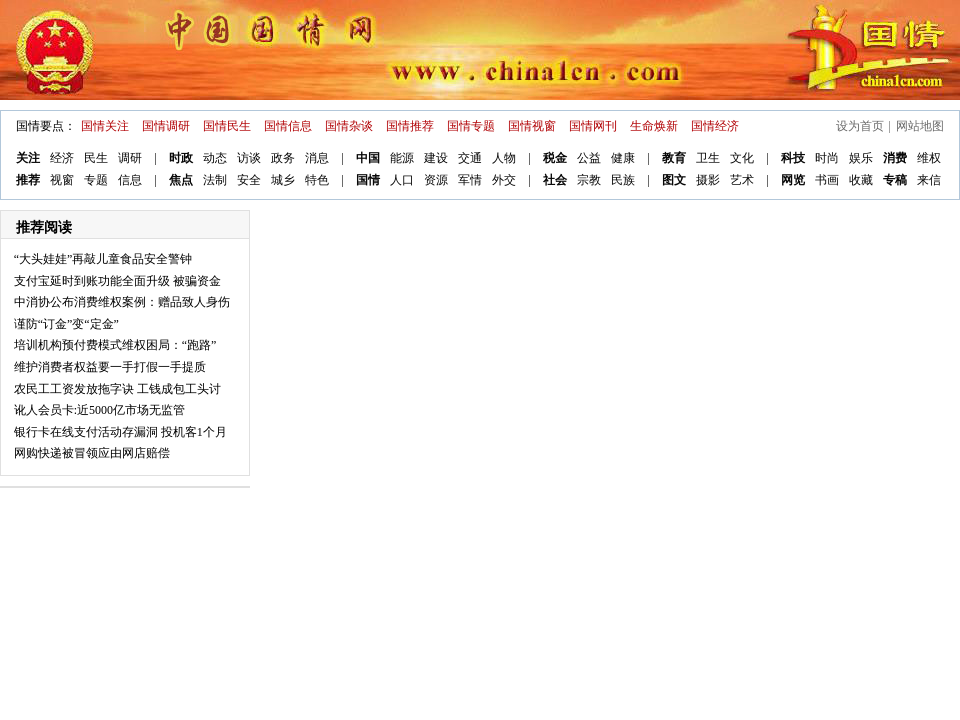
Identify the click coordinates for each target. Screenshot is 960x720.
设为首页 (860, 126)
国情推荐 (410, 126)
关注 (28, 158)
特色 (317, 180)
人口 (402, 180)
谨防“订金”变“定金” (66, 324)
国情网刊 (593, 126)
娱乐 (861, 158)
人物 (504, 158)
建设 (436, 158)
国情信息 (288, 126)
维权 (929, 158)
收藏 (861, 180)
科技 (793, 158)
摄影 (708, 180)
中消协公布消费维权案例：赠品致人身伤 (122, 302)
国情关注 (105, 126)
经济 (62, 158)
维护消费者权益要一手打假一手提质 (110, 367)
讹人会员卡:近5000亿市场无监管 (99, 410)
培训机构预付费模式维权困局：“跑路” (115, 345)
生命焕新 (654, 126)
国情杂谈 (349, 126)
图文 (674, 180)
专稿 (895, 180)
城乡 (283, 180)
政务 (283, 158)
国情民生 (227, 126)
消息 (317, 158)
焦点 (181, 180)
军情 (470, 180)
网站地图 (920, 126)
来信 (929, 180)
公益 (589, 158)
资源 (436, 180)
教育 (674, 158)
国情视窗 (532, 126)
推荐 (28, 180)
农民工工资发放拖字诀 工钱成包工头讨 (117, 389)
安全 (249, 180)
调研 (130, 158)
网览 (793, 180)
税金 (555, 158)
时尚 (827, 158)
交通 (470, 158)
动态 (215, 158)
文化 (742, 158)
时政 (181, 158)
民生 (96, 158)
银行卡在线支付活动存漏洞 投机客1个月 (120, 432)
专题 (96, 180)
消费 (895, 158)
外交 (504, 180)
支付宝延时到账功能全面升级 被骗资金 (117, 281)
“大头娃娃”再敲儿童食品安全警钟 (103, 259)
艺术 (742, 180)
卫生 (708, 158)
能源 (402, 158)
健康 (623, 158)
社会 (555, 180)
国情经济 (715, 126)
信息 (130, 180)
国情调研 (166, 126)
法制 (215, 180)
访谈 (249, 158)
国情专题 (471, 126)
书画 (827, 180)
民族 (623, 180)
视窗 (62, 180)
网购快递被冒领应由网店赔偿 (92, 453)
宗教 (589, 180)
